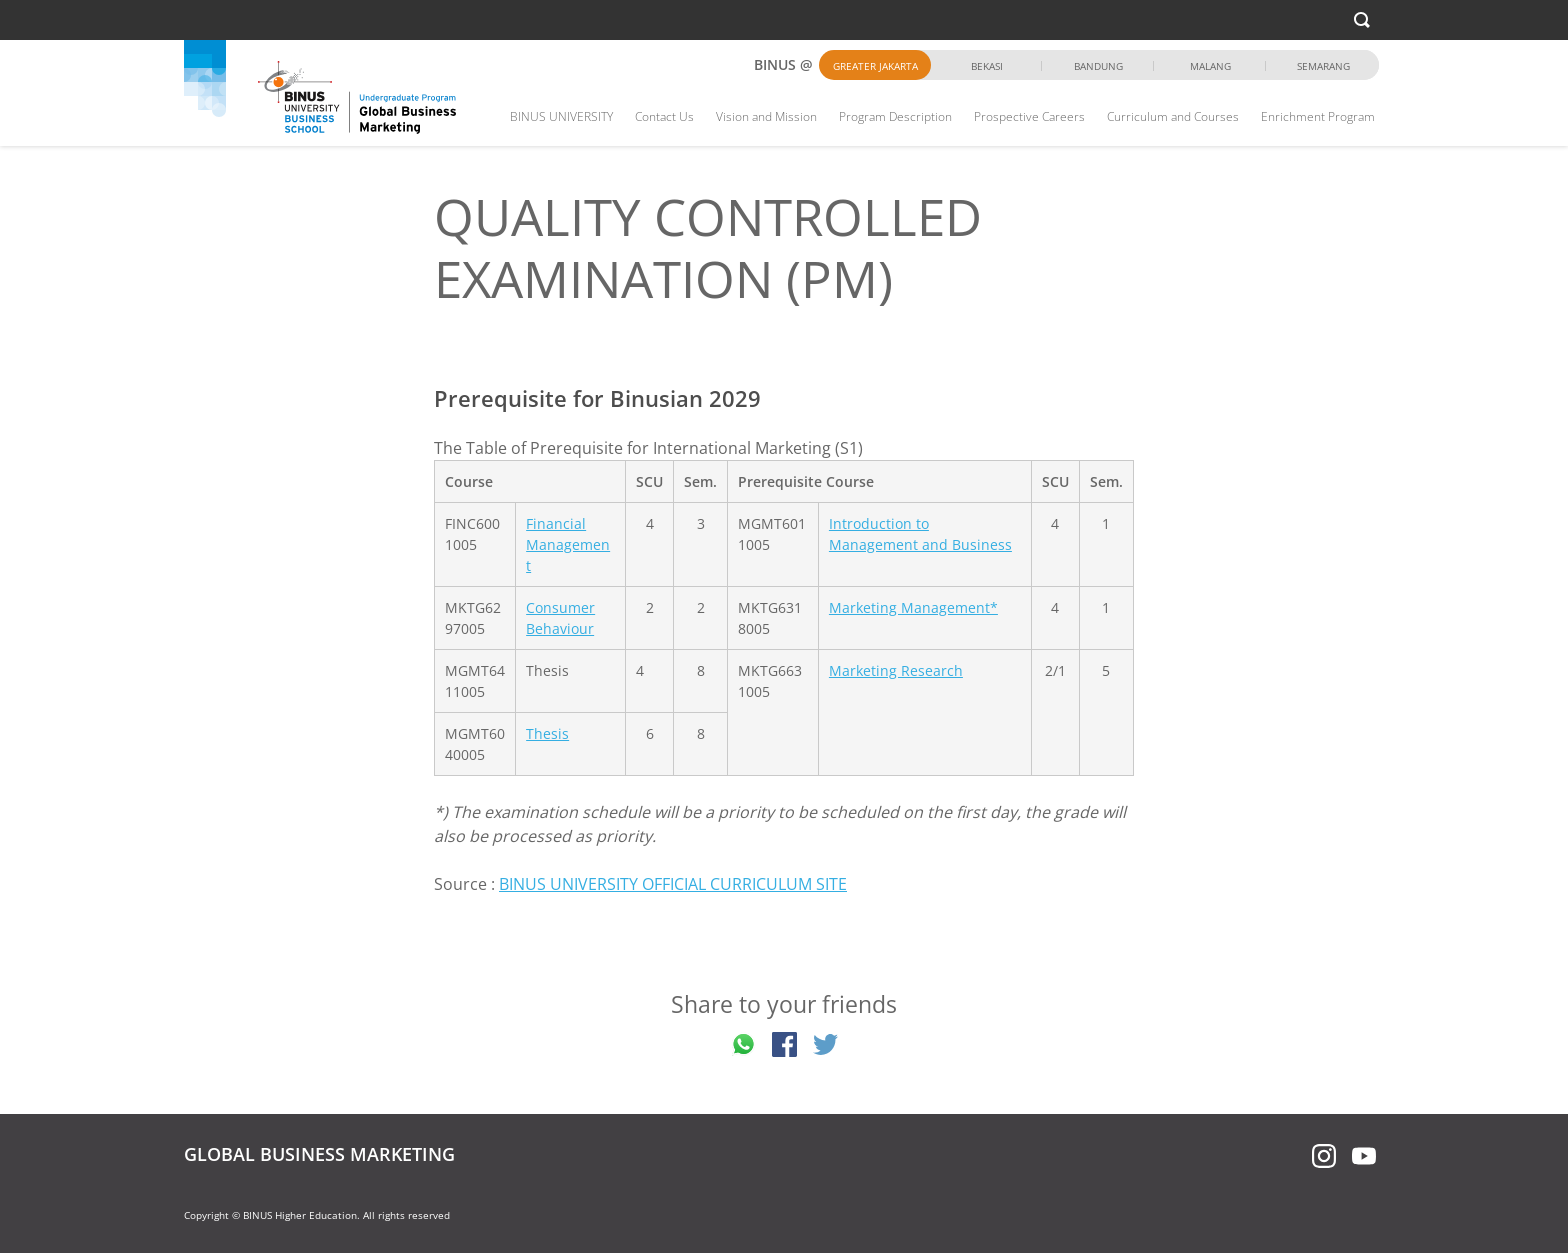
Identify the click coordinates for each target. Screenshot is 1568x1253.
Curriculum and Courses (1173, 116)
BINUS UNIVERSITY (561, 116)
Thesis (547, 733)
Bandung (1098, 66)
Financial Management (568, 544)
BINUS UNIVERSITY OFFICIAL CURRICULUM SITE (673, 884)
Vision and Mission (766, 116)
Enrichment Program (1318, 116)
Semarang (1323, 66)
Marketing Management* (913, 607)
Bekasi (987, 66)
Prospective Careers (1029, 116)
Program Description (895, 116)
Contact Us (664, 116)
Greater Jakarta (875, 66)
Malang (1210, 66)
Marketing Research (896, 670)
